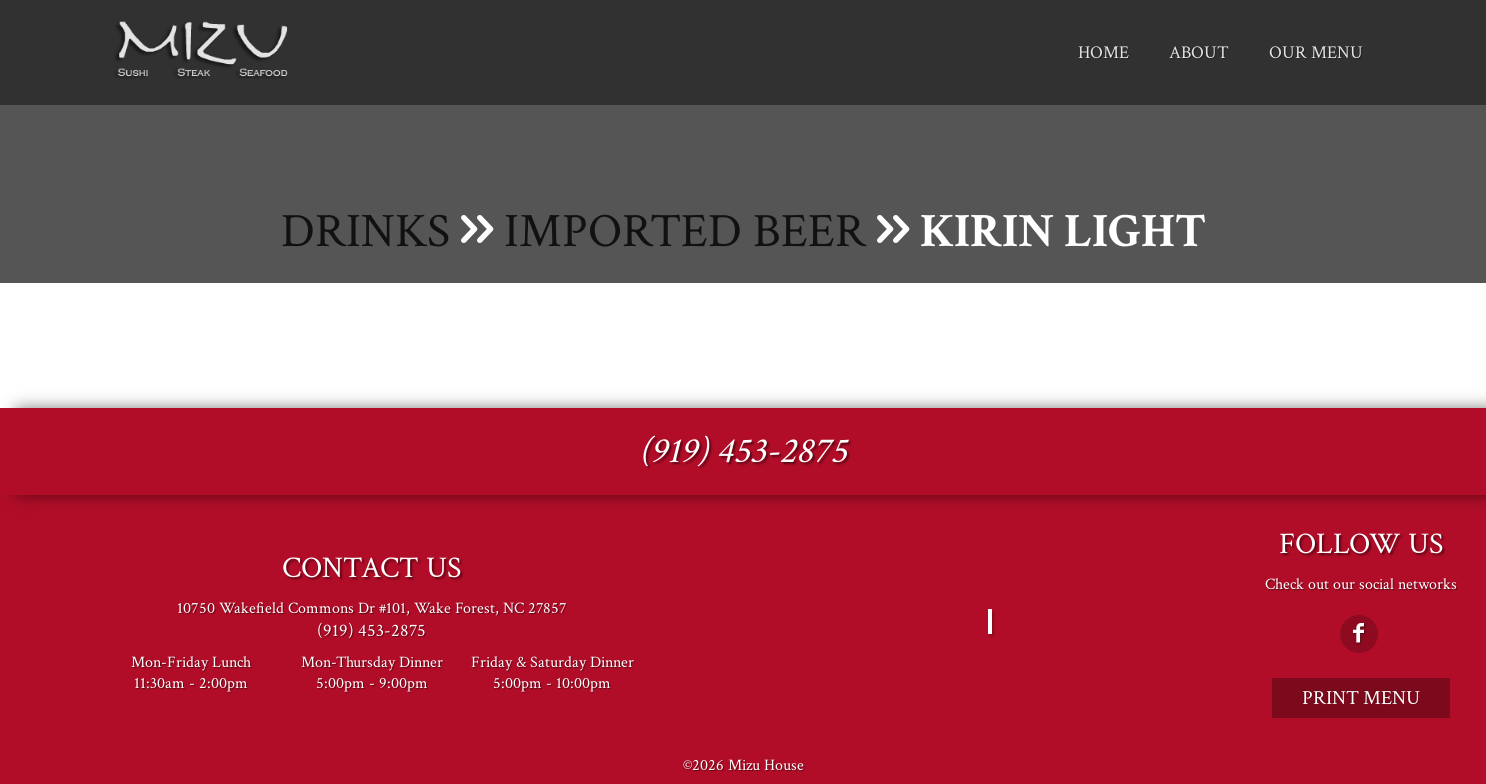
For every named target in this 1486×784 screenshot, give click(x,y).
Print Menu (1361, 698)
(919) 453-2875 (743, 451)
